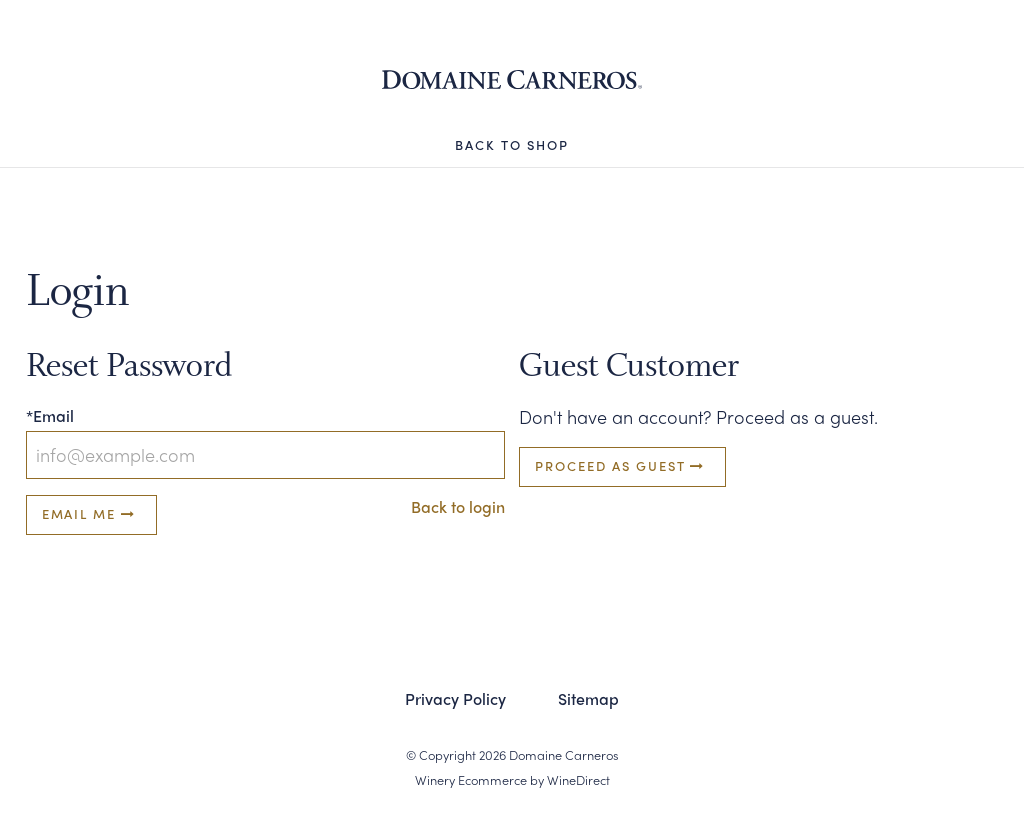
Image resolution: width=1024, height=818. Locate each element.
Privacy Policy (455, 698)
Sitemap (588, 698)
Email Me (91, 513)
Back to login (458, 506)
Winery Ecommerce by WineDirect (512, 779)
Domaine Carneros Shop (512, 80)
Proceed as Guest (622, 465)
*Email (50, 415)
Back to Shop (512, 144)
